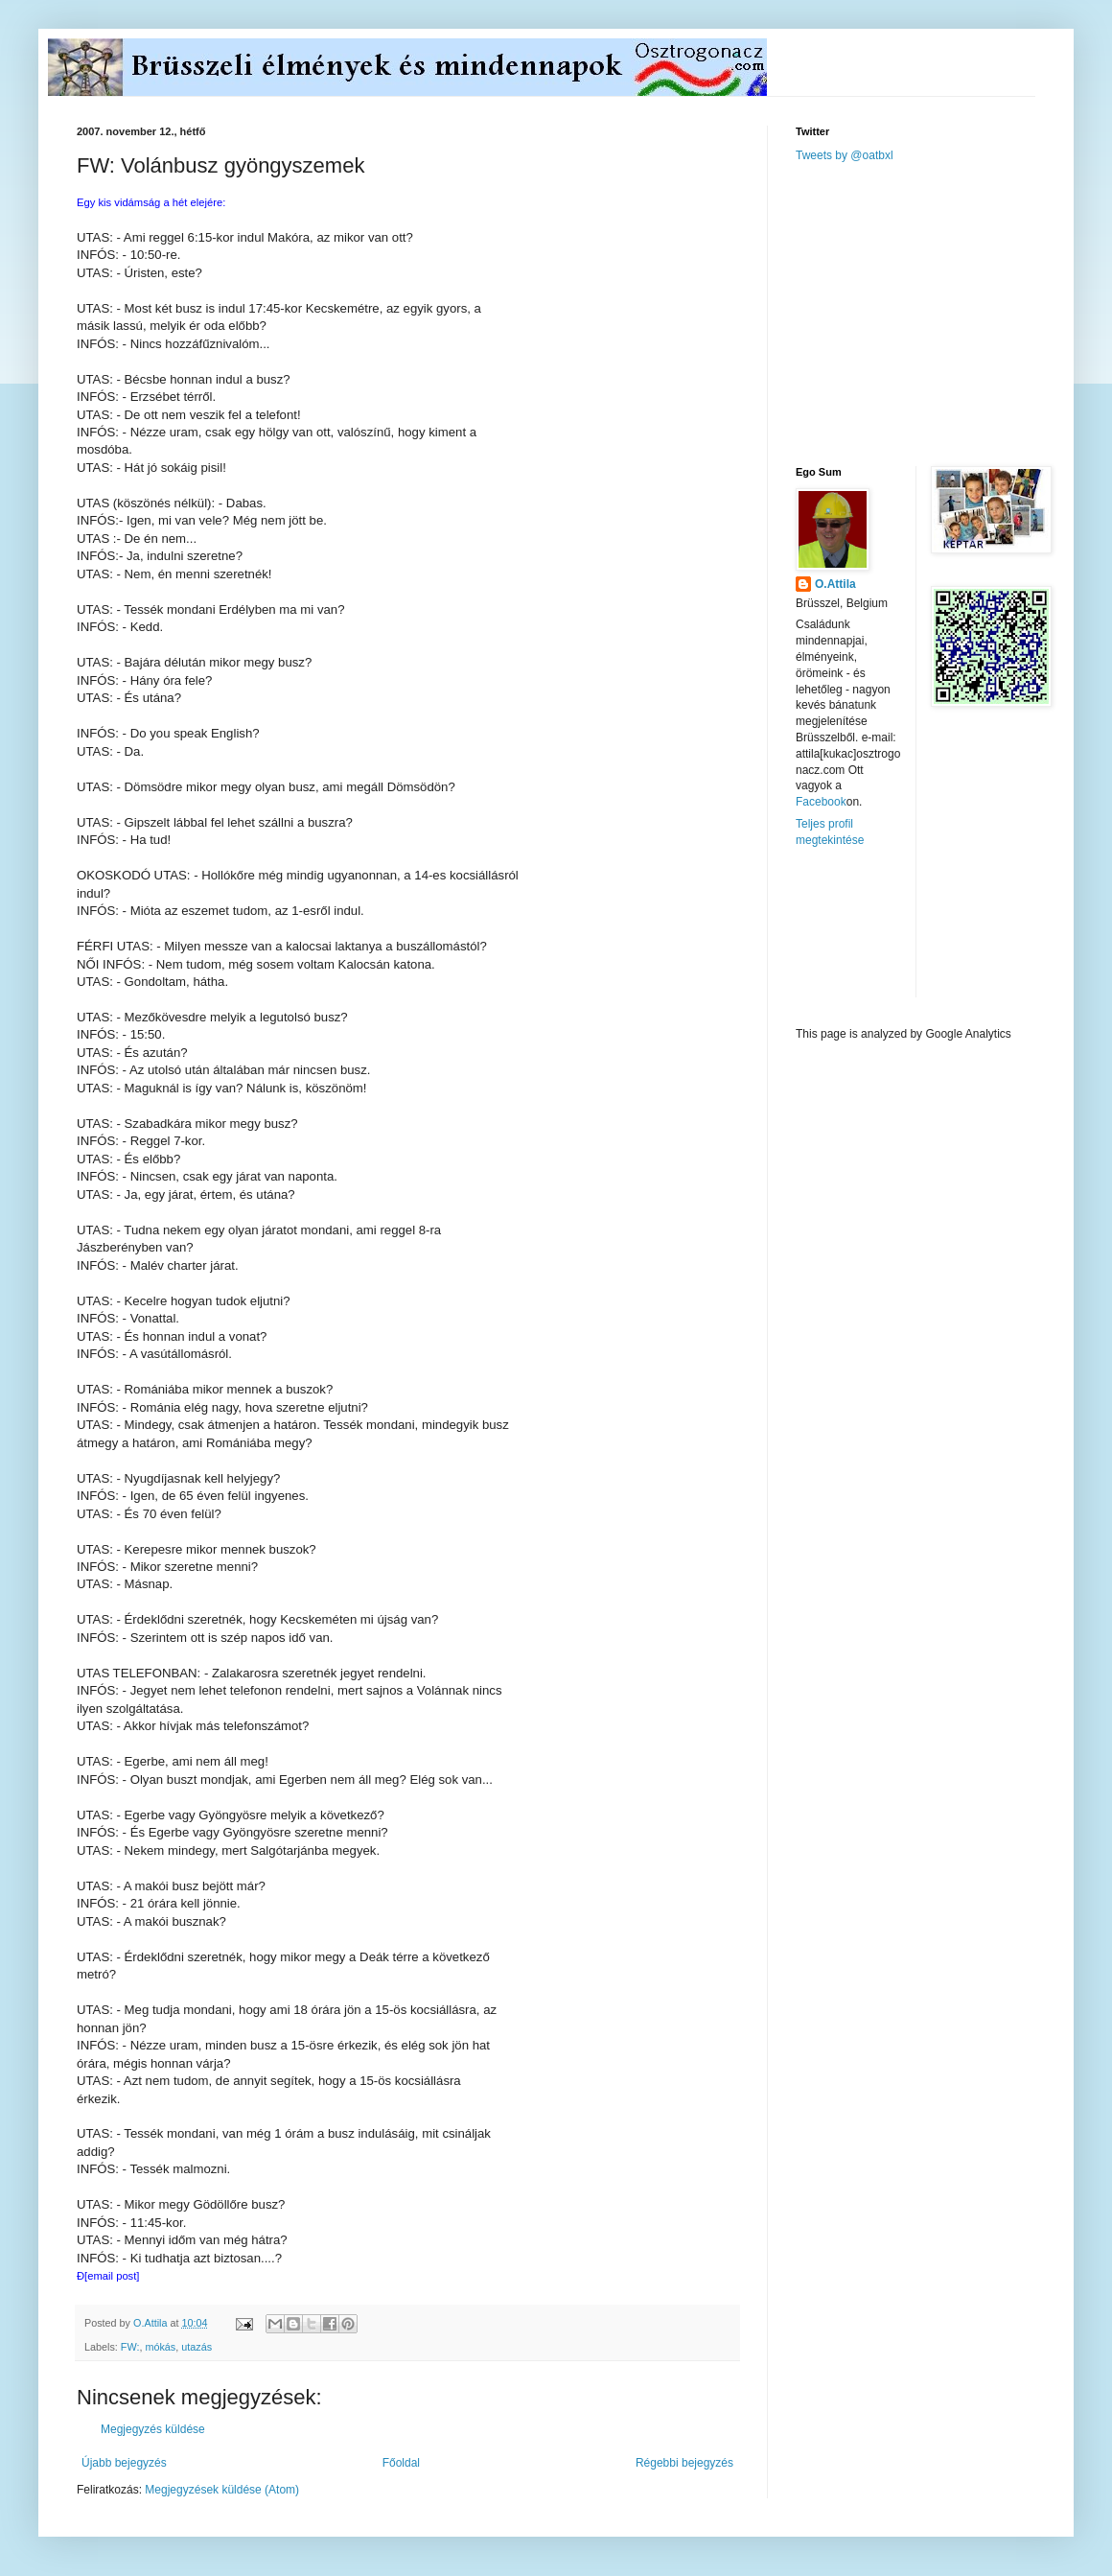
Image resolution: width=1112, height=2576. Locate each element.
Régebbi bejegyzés (684, 2463)
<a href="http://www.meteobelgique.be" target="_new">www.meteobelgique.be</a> (877, 937)
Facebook (821, 801)
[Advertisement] (936, 313)
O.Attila (835, 584)
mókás (160, 2347)
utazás (196, 2347)
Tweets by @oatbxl (844, 155)
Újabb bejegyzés (124, 2463)
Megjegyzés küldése (153, 2429)
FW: (130, 2347)
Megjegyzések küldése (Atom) (222, 2489)
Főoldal (401, 2463)
